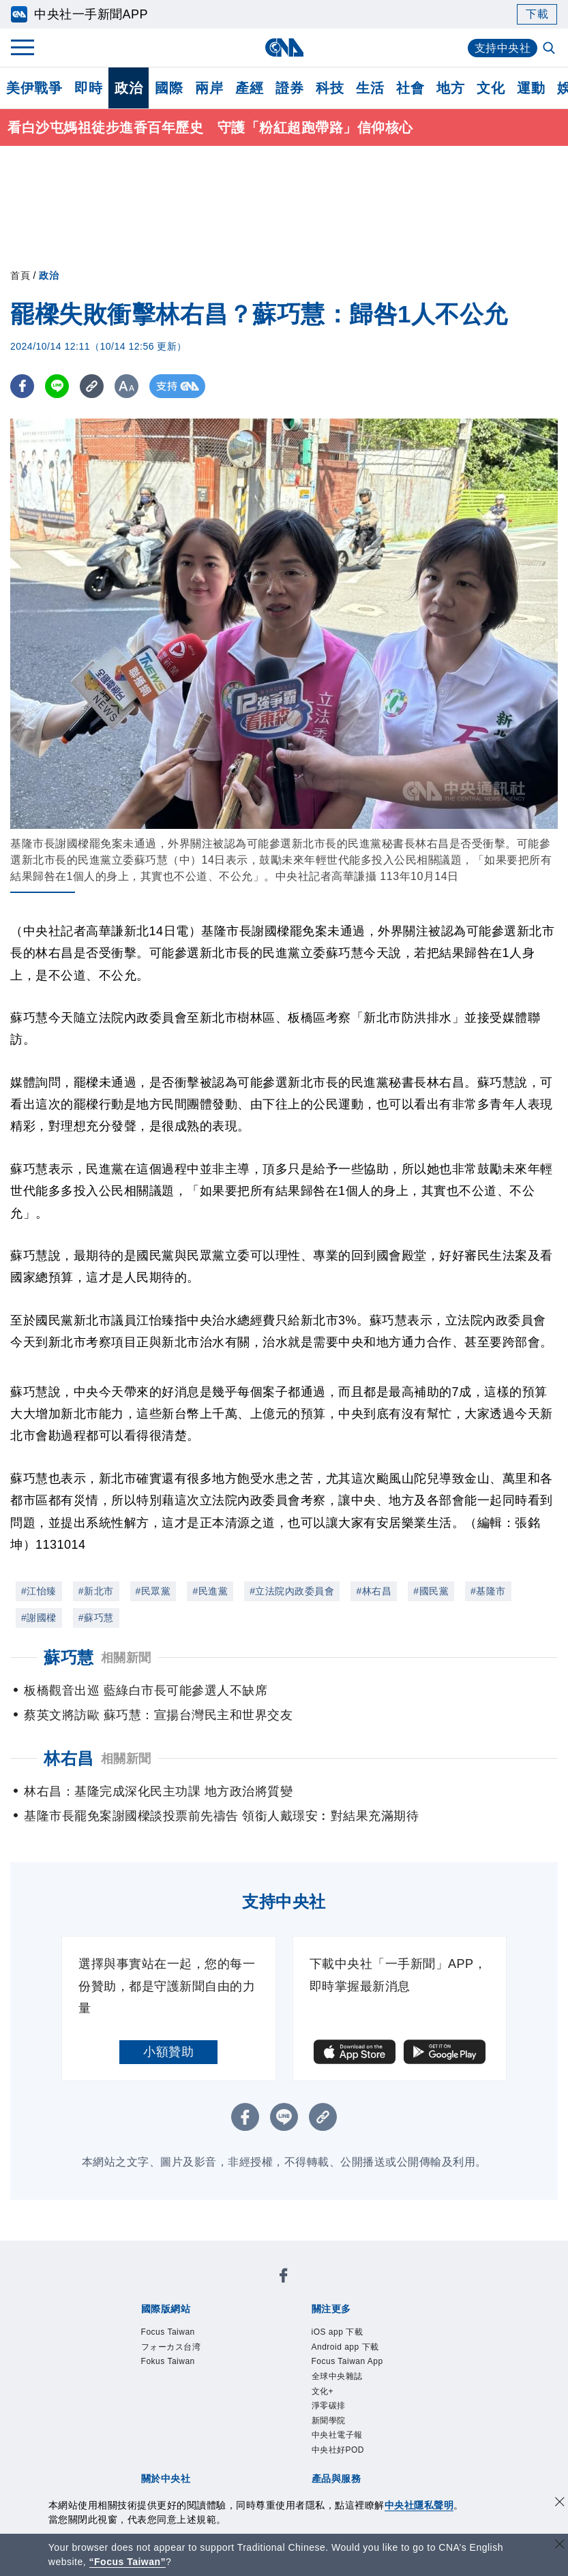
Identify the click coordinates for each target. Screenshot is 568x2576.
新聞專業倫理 (379, 2380)
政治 (129, 87)
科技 (330, 87)
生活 (370, 87)
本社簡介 (139, 2380)
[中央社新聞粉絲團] (118, 2251)
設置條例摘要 (303, 2380)
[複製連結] (92, 386)
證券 (289, 87)
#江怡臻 (39, 1591)
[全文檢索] (550, 49)
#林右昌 (373, 1591)
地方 (450, 87)
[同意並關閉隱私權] (560, 2503)
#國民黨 (431, 1591)
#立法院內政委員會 (292, 1591)
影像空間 (240, 2435)
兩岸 (209, 87)
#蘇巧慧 (96, 1617)
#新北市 (96, 1591)
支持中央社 (503, 48)
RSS (164, 2454)
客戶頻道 (189, 2435)
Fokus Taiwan (320, 2288)
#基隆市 (488, 1591)
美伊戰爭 (34, 87)
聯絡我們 (240, 2399)
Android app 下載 (239, 2325)
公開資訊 (240, 2380)
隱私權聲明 (183, 2399)
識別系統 (189, 2380)
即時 (88, 87)
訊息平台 (290, 2435)
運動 (531, 87)
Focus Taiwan (153, 2288)
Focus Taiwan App (340, 2325)
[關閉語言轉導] (560, 2546)
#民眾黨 (153, 1591)
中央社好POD (387, 2343)
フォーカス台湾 (236, 2288)
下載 (537, 14)
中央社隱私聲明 (419, 2505)
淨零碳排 (197, 2343)
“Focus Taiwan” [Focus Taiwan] (127, 2561)
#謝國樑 (39, 1617)
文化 (491, 87)
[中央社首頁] (284, 47)
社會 (410, 87)
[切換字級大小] (126, 386)
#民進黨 (210, 1591)
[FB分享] (22, 386)
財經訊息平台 (353, 2435)
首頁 (20, 275)
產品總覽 (139, 2435)
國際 (169, 87)
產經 (249, 87)
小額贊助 (168, 2052)
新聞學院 (247, 2343)
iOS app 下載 (152, 2325)
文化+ (155, 2343)
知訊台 (410, 2435)
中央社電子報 (310, 2343)
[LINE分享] (57, 386)
